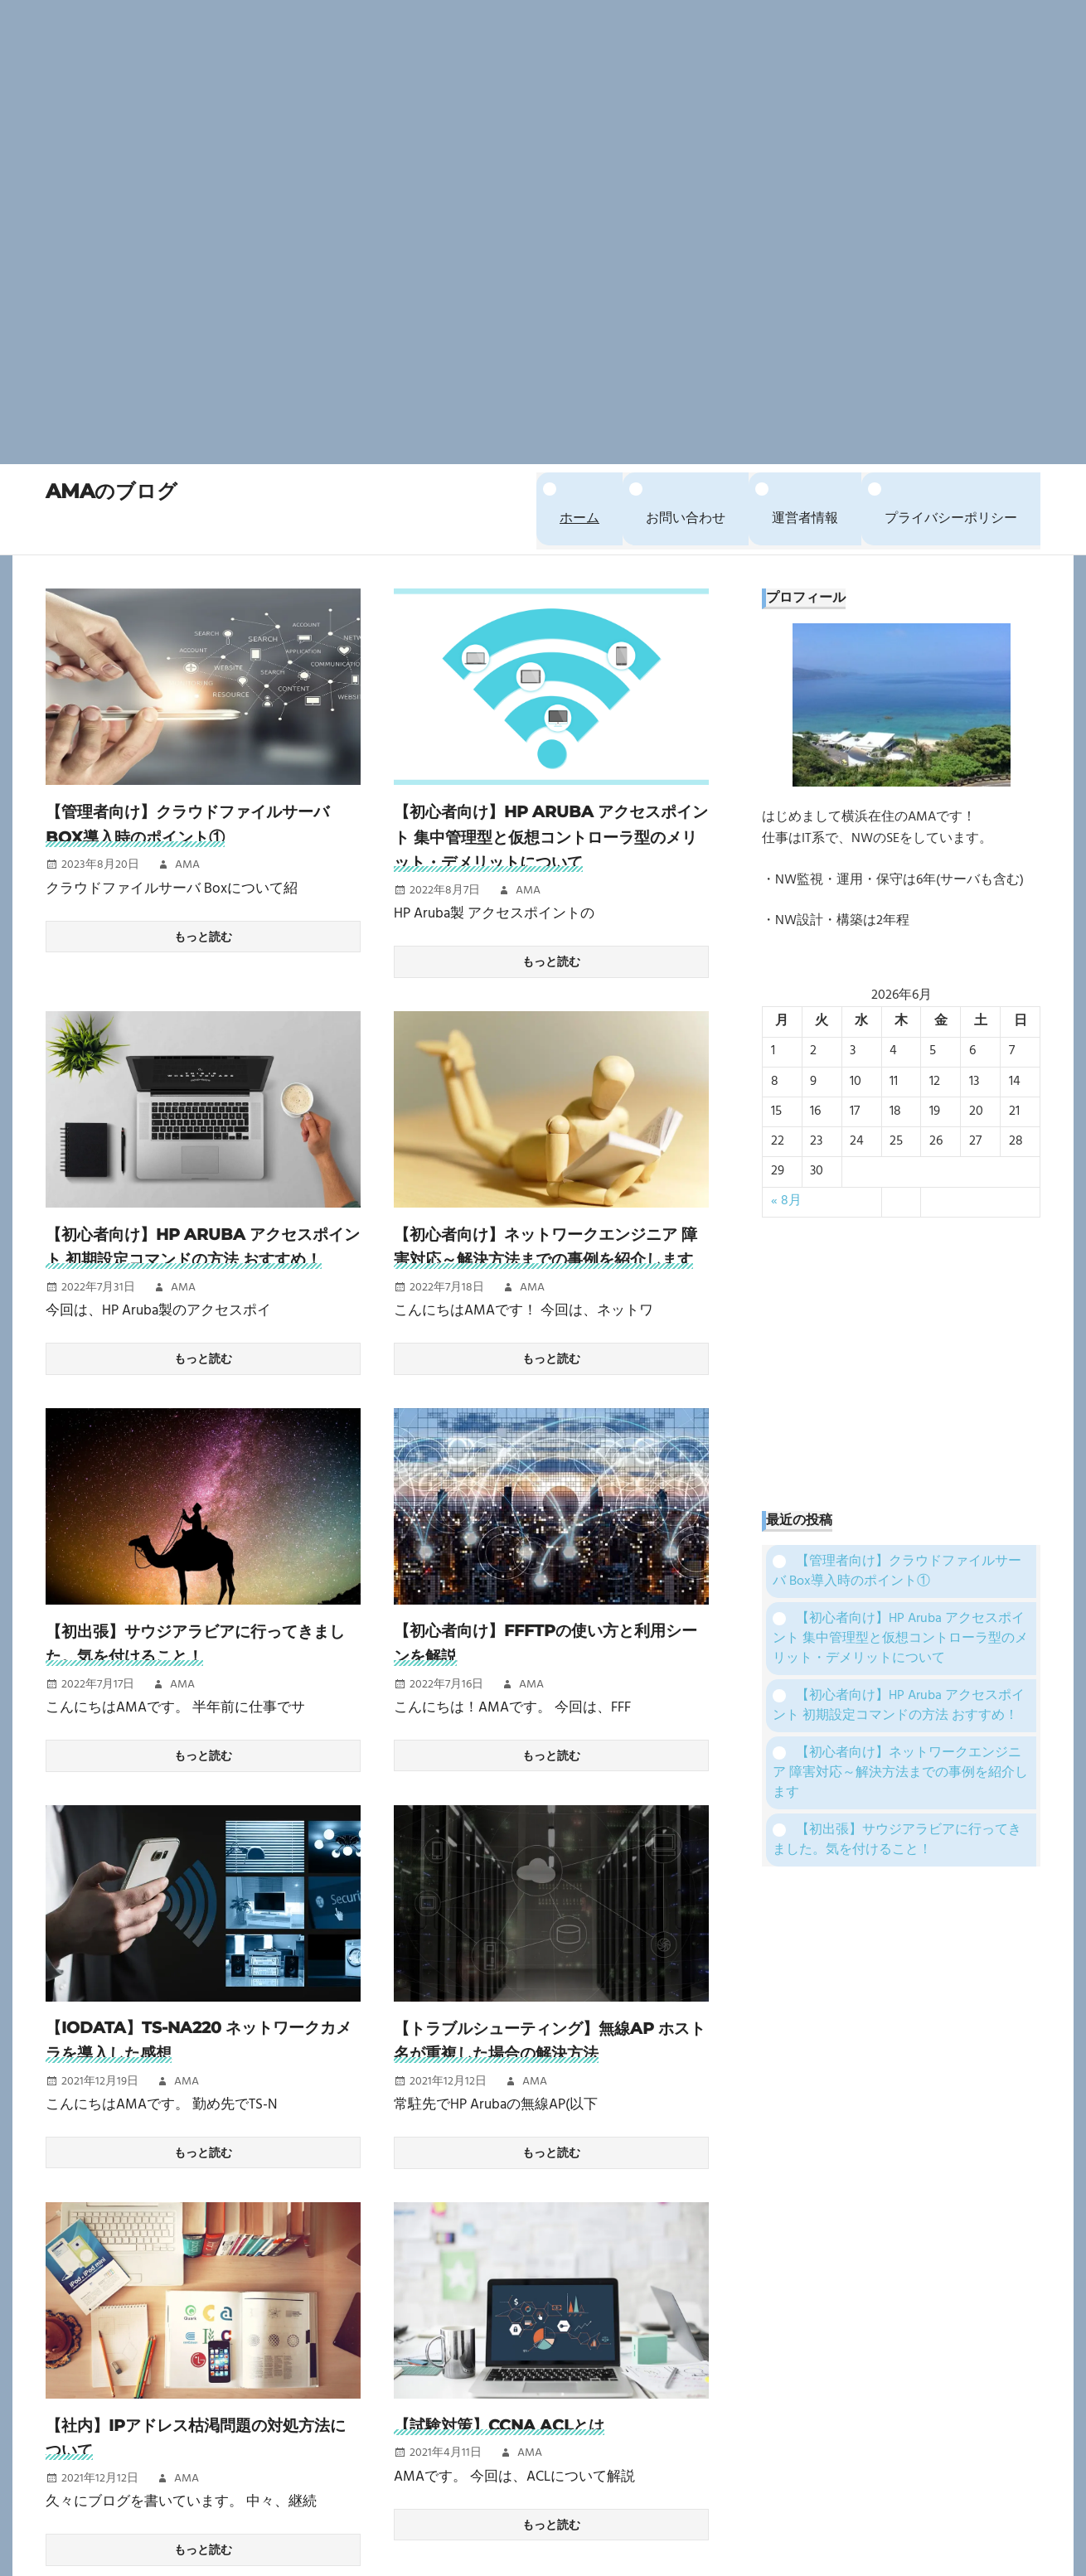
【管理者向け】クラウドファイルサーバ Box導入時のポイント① (897, 1571)
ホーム (579, 519)
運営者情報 (805, 519)
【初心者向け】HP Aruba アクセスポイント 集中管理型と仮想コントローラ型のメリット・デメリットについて (551, 836)
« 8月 (786, 1201)
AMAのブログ (111, 491)
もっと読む (203, 936)
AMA (187, 864)
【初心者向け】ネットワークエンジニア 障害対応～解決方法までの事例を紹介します (551, 1259)
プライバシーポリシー (951, 519)
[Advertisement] (543, 116)
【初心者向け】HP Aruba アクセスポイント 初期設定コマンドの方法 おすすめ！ (899, 1705)
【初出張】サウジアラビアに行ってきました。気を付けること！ (897, 1840)
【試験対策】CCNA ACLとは (503, 2450)
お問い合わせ (685, 519)
